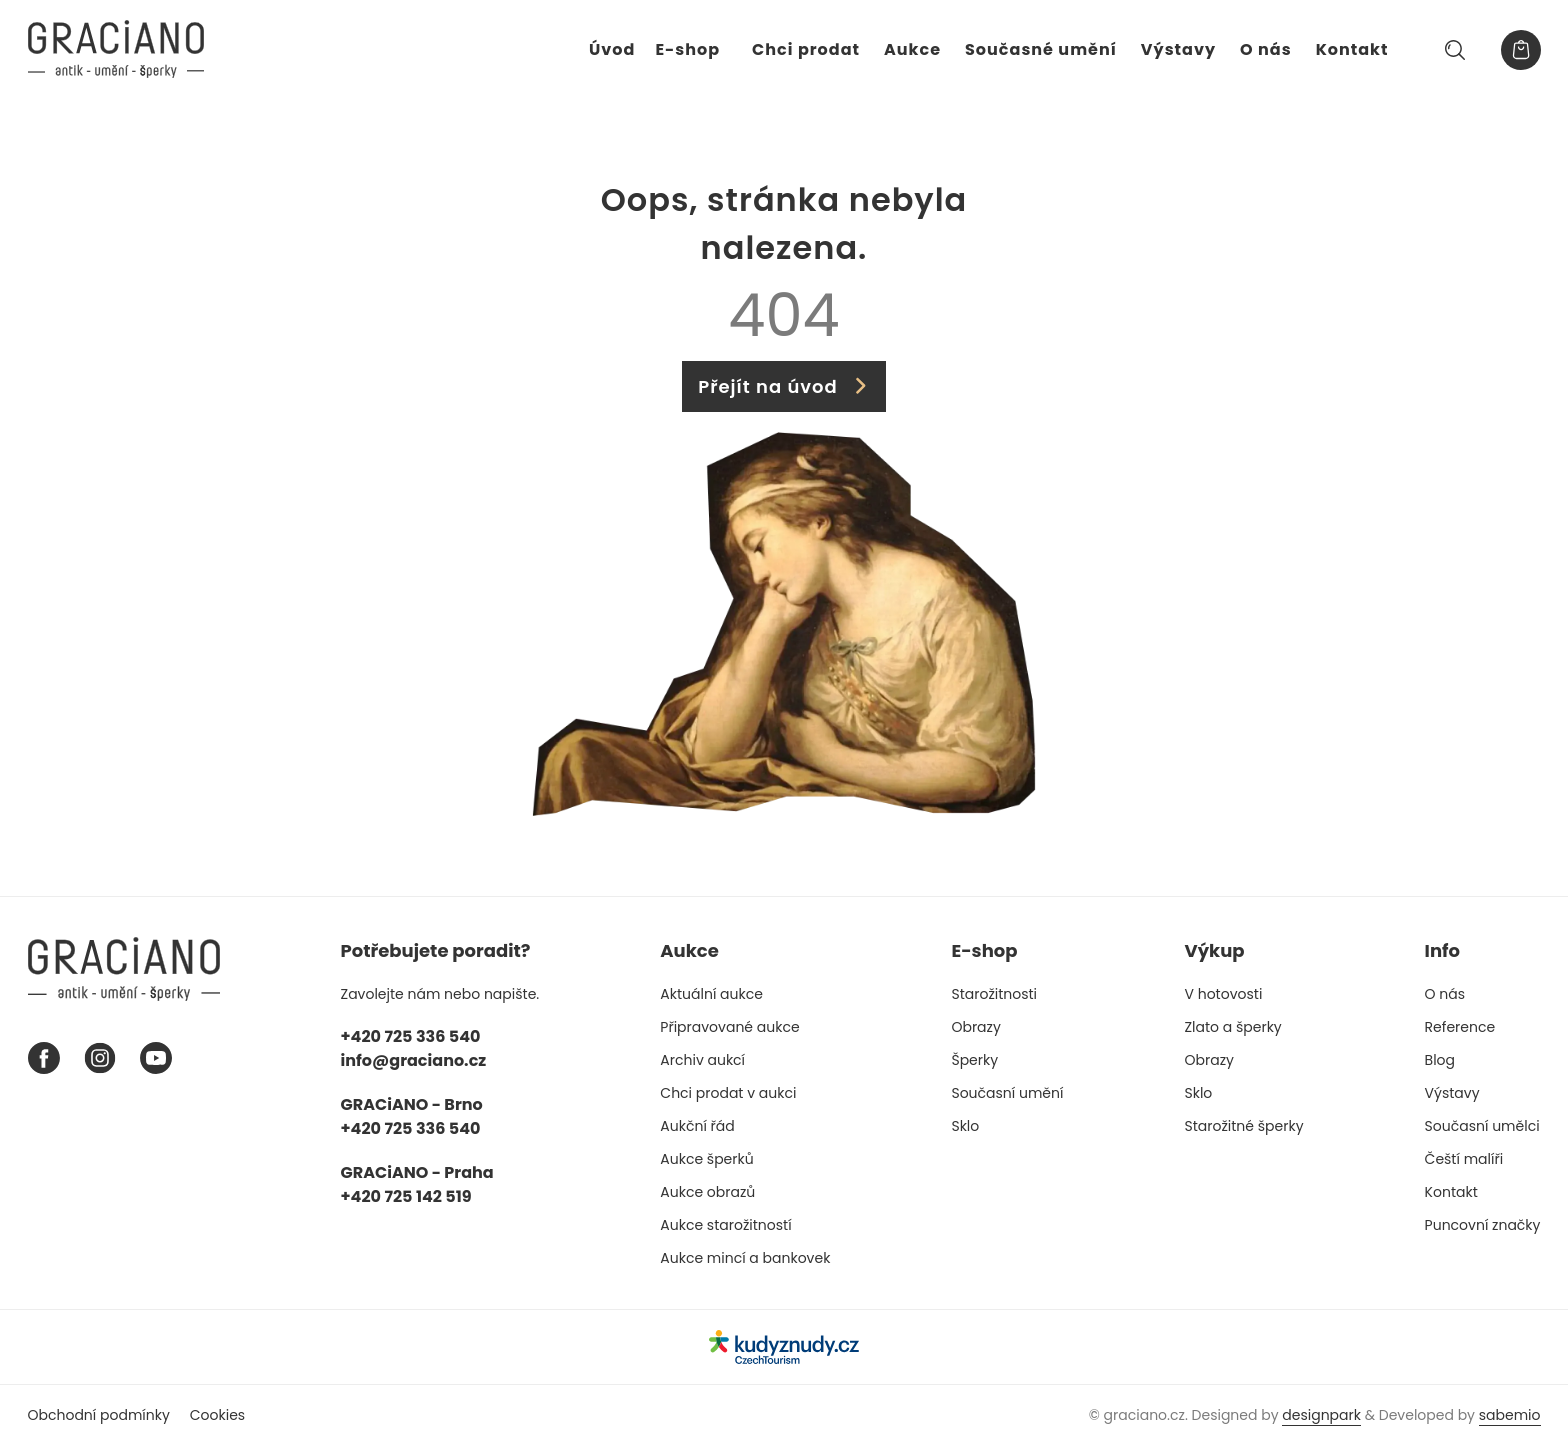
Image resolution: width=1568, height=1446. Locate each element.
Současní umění (1007, 1093)
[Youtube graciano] (156, 1058)
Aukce (912, 49)
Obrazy (975, 1027)
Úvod (612, 49)
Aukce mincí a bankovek (745, 1258)
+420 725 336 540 (411, 1036)
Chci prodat (806, 49)
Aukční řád (697, 1126)
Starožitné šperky (1244, 1126)
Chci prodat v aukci (728, 1093)
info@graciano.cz (414, 1060)
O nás (1266, 49)
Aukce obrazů (707, 1192)
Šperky (974, 1060)
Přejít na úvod (784, 386)
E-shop (687, 49)
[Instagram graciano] (100, 1058)
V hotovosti (1224, 994)
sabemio (1510, 1415)
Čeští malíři (1464, 1159)
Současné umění (1041, 49)
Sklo (965, 1126)
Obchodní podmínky (99, 1415)
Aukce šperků (706, 1159)
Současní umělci (1482, 1126)
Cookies (217, 1415)
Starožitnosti (994, 994)
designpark (1321, 1415)
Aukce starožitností (725, 1225)
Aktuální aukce (711, 994)
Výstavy (1178, 49)
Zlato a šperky (1233, 1027)
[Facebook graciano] (44, 1058)
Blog (1440, 1060)
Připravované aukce (729, 1027)
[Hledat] (1455, 50)
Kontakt (1352, 49)
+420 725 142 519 (406, 1196)
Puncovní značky (1483, 1225)
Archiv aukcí (702, 1060)
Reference (1460, 1027)
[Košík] (1521, 50)
